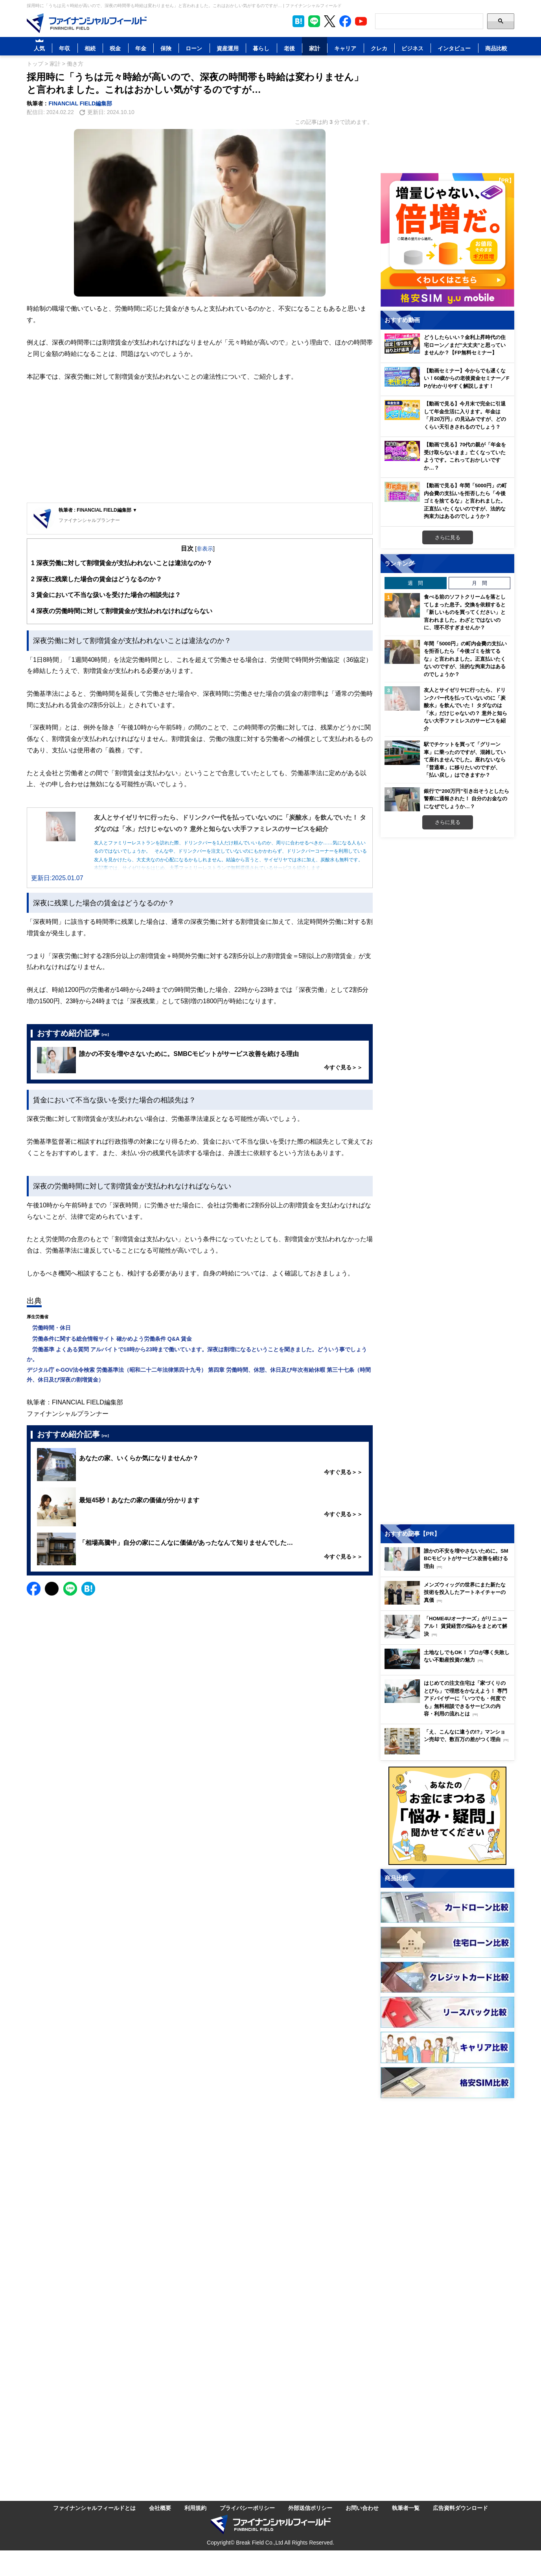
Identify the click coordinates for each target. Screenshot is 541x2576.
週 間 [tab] (415, 582)
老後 (289, 48)
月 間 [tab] (479, 582)
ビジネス (412, 48)
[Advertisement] (200, 444)
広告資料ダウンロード (460, 2507)
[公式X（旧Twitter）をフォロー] (329, 21)
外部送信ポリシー (310, 2507)
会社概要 (160, 2507)
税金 (115, 48)
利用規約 (195, 2507)
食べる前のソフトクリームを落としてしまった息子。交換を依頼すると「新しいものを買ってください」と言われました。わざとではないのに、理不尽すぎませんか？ (465, 612)
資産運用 (228, 48)
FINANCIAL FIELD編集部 (80, 103)
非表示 (205, 548)
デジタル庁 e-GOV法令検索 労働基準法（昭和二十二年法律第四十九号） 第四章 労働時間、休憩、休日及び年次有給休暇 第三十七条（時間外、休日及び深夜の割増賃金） (199, 1374)
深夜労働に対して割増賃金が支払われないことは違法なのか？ (121, 563)
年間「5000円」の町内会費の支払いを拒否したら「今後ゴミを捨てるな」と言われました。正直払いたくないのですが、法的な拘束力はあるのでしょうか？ (465, 658)
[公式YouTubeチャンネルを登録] (361, 21)
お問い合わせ (362, 2507)
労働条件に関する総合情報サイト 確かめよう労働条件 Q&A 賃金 (109, 1338)
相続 (90, 48)
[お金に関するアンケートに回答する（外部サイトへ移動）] (447, 1816)
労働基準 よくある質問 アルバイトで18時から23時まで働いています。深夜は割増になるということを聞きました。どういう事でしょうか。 (197, 1354)
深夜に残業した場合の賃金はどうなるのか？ (96, 579)
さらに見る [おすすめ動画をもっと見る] (447, 537)
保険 (165, 48)
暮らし (261, 48)
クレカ (379, 48)
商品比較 (496, 48)
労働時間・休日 (49, 1327)
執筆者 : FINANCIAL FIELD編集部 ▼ (98, 510)
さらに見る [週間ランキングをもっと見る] (447, 822)
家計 (314, 48)
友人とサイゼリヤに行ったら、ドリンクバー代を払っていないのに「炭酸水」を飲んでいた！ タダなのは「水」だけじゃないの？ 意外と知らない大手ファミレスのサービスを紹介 (465, 709)
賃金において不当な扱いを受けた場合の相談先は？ (106, 595)
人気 (39, 48)
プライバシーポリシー (247, 2507)
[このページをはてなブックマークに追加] (298, 21)
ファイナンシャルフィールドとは (94, 2507)
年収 (64, 48)
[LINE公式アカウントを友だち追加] (314, 21)
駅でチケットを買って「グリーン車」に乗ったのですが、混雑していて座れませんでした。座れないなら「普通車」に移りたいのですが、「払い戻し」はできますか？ (465, 759)
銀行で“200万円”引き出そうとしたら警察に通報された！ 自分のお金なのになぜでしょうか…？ (466, 799)
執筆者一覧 (406, 2507)
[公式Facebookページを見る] (345, 21)
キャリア (345, 48)
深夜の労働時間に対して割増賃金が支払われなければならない (121, 611)
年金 (140, 48)
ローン (194, 48)
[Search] (429, 21)
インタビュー (454, 48)
